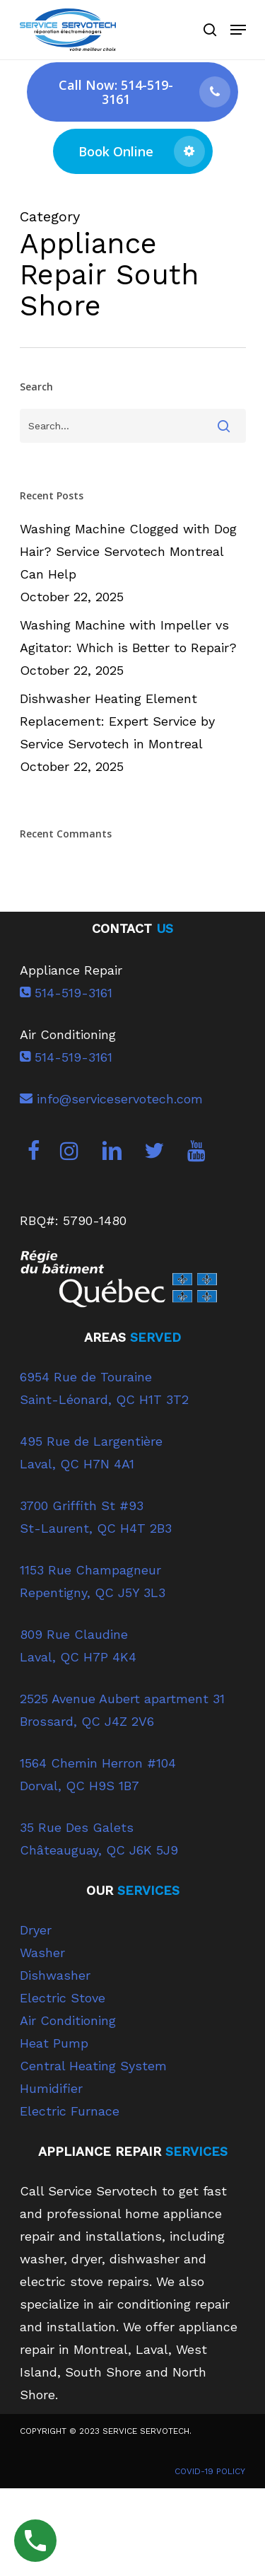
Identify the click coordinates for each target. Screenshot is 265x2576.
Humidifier (51, 2088)
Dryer (36, 1929)
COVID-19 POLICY (210, 2471)
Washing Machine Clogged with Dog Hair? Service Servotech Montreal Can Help (128, 551)
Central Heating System (93, 2065)
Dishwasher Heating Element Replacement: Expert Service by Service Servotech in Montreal (117, 721)
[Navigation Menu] (238, 30)
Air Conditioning (68, 2020)
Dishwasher (55, 1975)
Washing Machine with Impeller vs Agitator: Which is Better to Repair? (128, 636)
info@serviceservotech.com (111, 1098)
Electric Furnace (69, 2111)
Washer (42, 1952)
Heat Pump (54, 2043)
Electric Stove (62, 1997)
